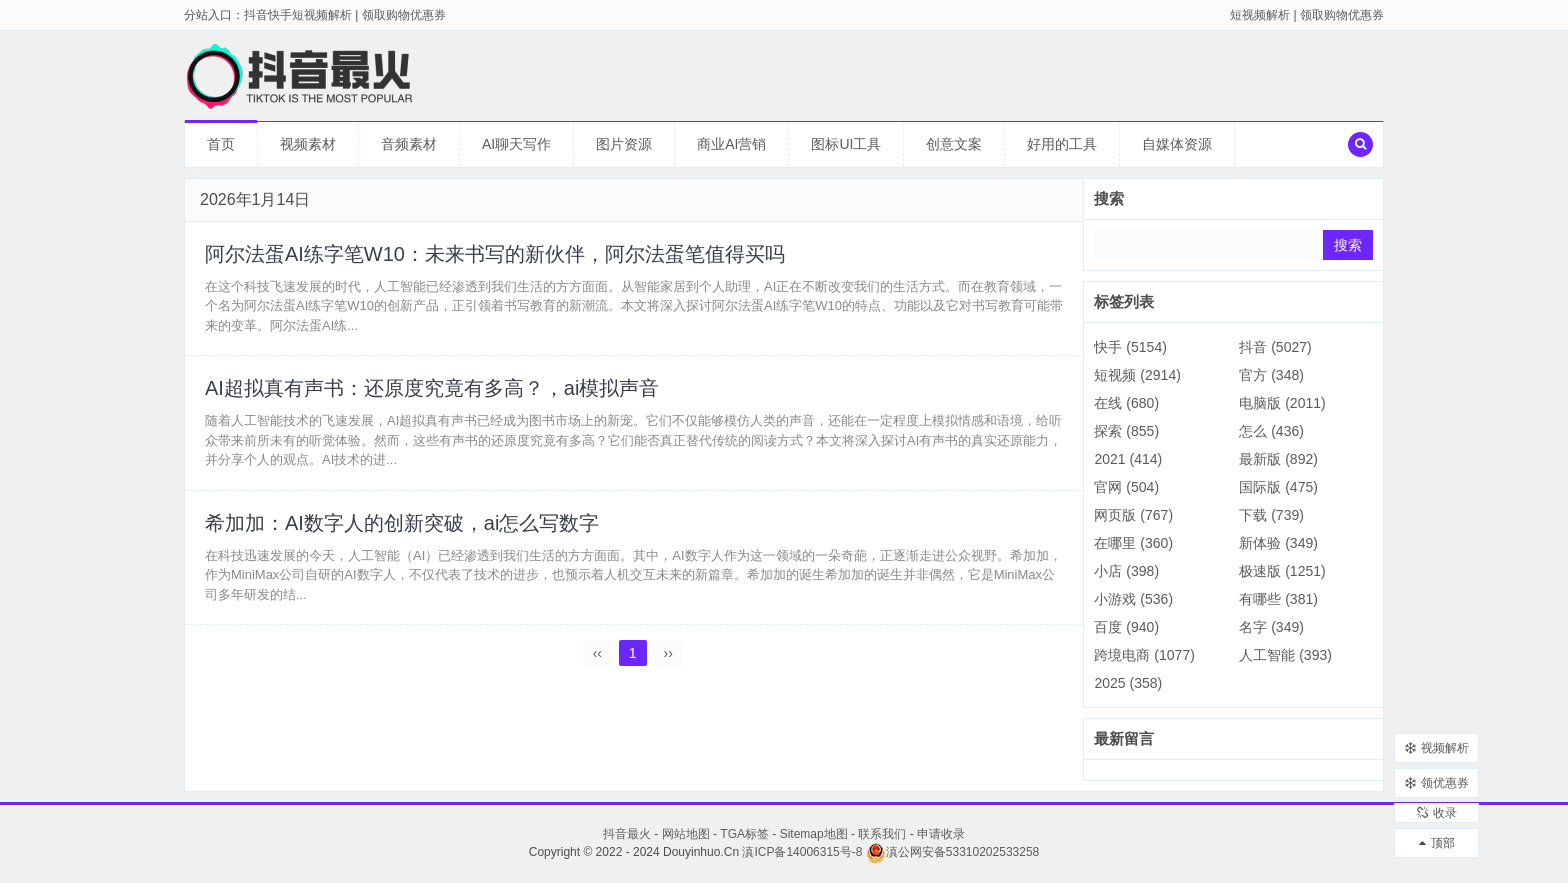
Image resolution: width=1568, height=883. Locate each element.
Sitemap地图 (814, 834)
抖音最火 (627, 834)
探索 (1126, 431)
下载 (1271, 515)
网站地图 (686, 834)
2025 (1128, 683)
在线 (1126, 403)
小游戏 (1133, 599)
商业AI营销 (731, 144)
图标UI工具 (846, 144)
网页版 (1133, 515)
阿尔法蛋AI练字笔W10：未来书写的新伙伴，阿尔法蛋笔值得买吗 (495, 254)
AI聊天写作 (516, 144)
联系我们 (882, 834)
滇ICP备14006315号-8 (802, 852)
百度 (1126, 627)
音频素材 (409, 144)
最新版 (1278, 459)
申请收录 (941, 834)
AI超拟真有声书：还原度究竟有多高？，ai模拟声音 (432, 389)
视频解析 (1437, 738)
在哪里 (1133, 543)
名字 (1271, 627)
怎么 (1271, 431)
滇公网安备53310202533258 (952, 852)
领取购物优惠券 (1342, 15)
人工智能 (1285, 655)
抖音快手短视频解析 (298, 15)
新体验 (1278, 543)
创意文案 (954, 144)
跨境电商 (1144, 655)
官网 (1126, 487)
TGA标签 (744, 834)
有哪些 (1278, 599)
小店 (1126, 571)
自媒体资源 (1177, 144)
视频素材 (308, 144)
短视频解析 (1260, 15)
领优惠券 (1437, 773)
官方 (1271, 375)
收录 (1437, 808)
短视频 (1137, 375)
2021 (1128, 459)
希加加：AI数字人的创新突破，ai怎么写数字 (402, 523)
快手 (1130, 347)
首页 (221, 144)
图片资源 (624, 144)
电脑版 (1282, 403)
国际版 (1278, 487)
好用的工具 (1062, 144)
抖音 (1275, 347)
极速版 (1282, 571)
